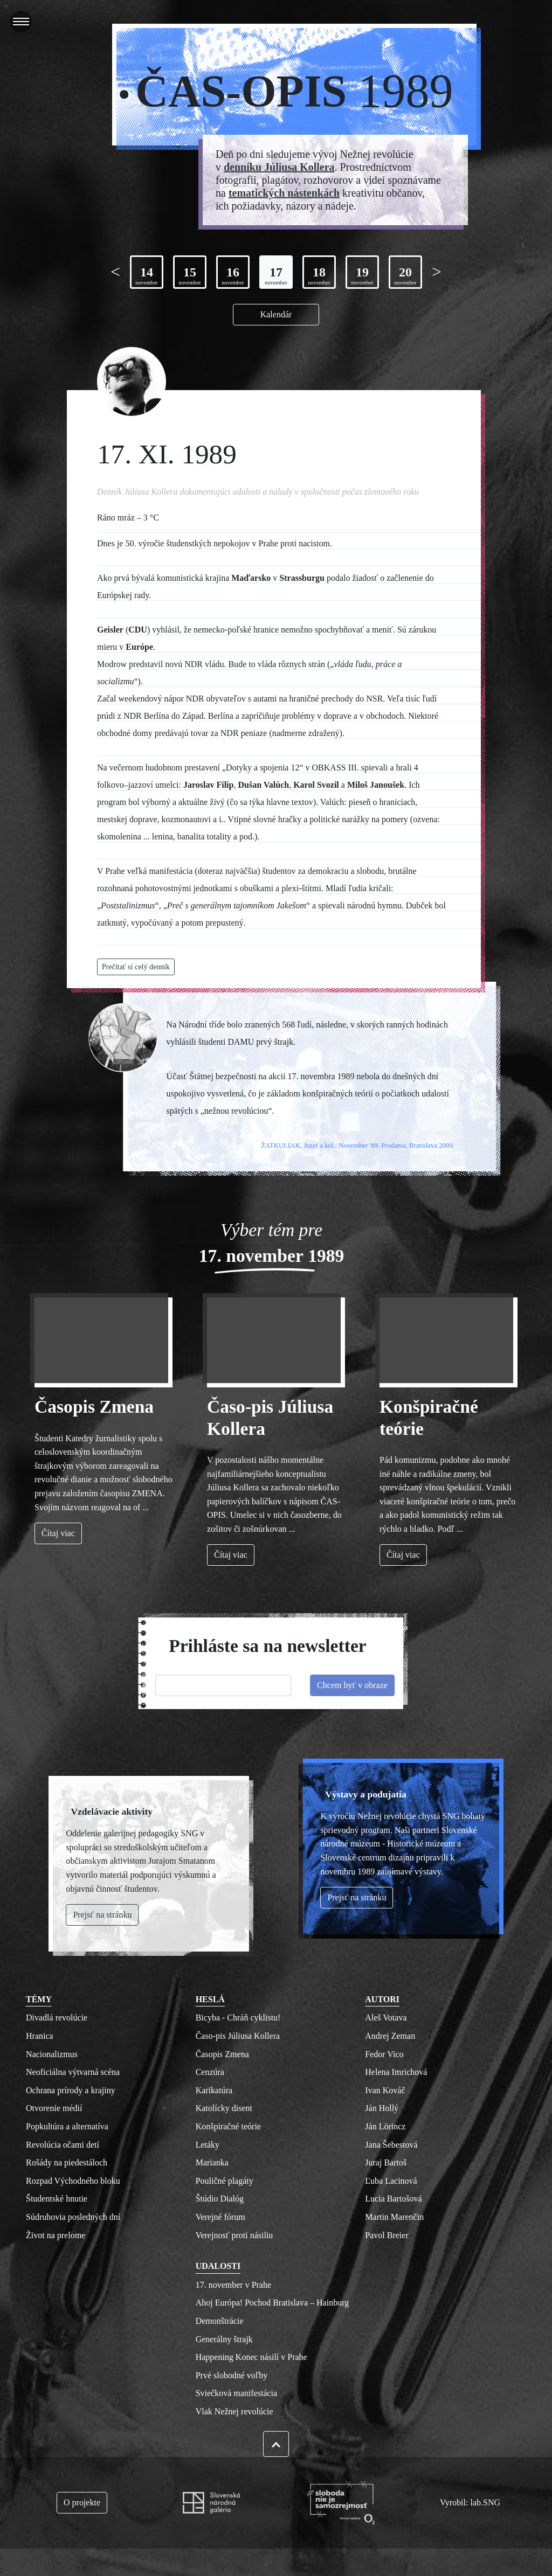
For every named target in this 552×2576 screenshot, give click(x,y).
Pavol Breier (386, 2235)
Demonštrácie (220, 2320)
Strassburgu (302, 577)
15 (190, 276)
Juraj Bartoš (385, 2162)
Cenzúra (210, 2072)
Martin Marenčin (394, 2216)
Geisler (110, 629)
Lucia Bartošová (393, 2198)
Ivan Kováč (385, 2090)
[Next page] (436, 272)
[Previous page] (115, 272)
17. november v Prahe (233, 2284)
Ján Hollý (381, 2108)
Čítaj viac (58, 1533)
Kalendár (276, 314)
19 (362, 276)
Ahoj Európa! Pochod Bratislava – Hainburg (272, 2302)
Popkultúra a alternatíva (67, 2126)
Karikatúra (214, 2090)
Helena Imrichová (396, 2072)
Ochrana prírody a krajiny (70, 2090)
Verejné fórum (220, 2216)
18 (319, 276)
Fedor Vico (384, 2054)
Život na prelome (55, 2235)
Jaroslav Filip (208, 784)
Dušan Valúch (263, 784)
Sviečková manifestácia (237, 2393)
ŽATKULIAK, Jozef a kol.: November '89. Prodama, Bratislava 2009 (357, 1145)
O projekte (82, 2502)
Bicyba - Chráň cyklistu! (238, 2017)
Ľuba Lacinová (391, 2180)
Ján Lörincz (385, 2126)
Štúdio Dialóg (220, 2198)
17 (276, 276)
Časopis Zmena (94, 1407)
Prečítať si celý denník (136, 967)
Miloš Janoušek (375, 784)
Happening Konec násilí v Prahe (251, 2357)
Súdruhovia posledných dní (73, 2216)
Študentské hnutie (56, 2198)
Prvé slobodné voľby (232, 2375)
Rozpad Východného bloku (73, 2180)
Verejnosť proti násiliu (234, 2235)
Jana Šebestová (391, 2144)
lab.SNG (485, 2502)
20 (405, 276)
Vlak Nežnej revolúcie (234, 2411)
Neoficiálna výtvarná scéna (73, 2072)
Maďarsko (251, 577)
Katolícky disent (224, 2108)
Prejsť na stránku (356, 1897)
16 (233, 276)
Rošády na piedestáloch (66, 2162)
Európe (139, 646)
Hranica (39, 2035)
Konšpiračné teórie (228, 2126)
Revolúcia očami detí (62, 2144)
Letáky (207, 2144)
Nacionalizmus (52, 2054)
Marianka (212, 2162)
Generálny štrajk (224, 2339)
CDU (137, 629)
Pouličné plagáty (224, 2180)
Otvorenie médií (54, 2108)
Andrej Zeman (390, 2035)
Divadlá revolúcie (56, 2017)
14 (147, 276)
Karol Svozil (316, 784)
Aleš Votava (385, 2017)
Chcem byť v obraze (352, 1685)
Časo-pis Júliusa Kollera (238, 2035)
